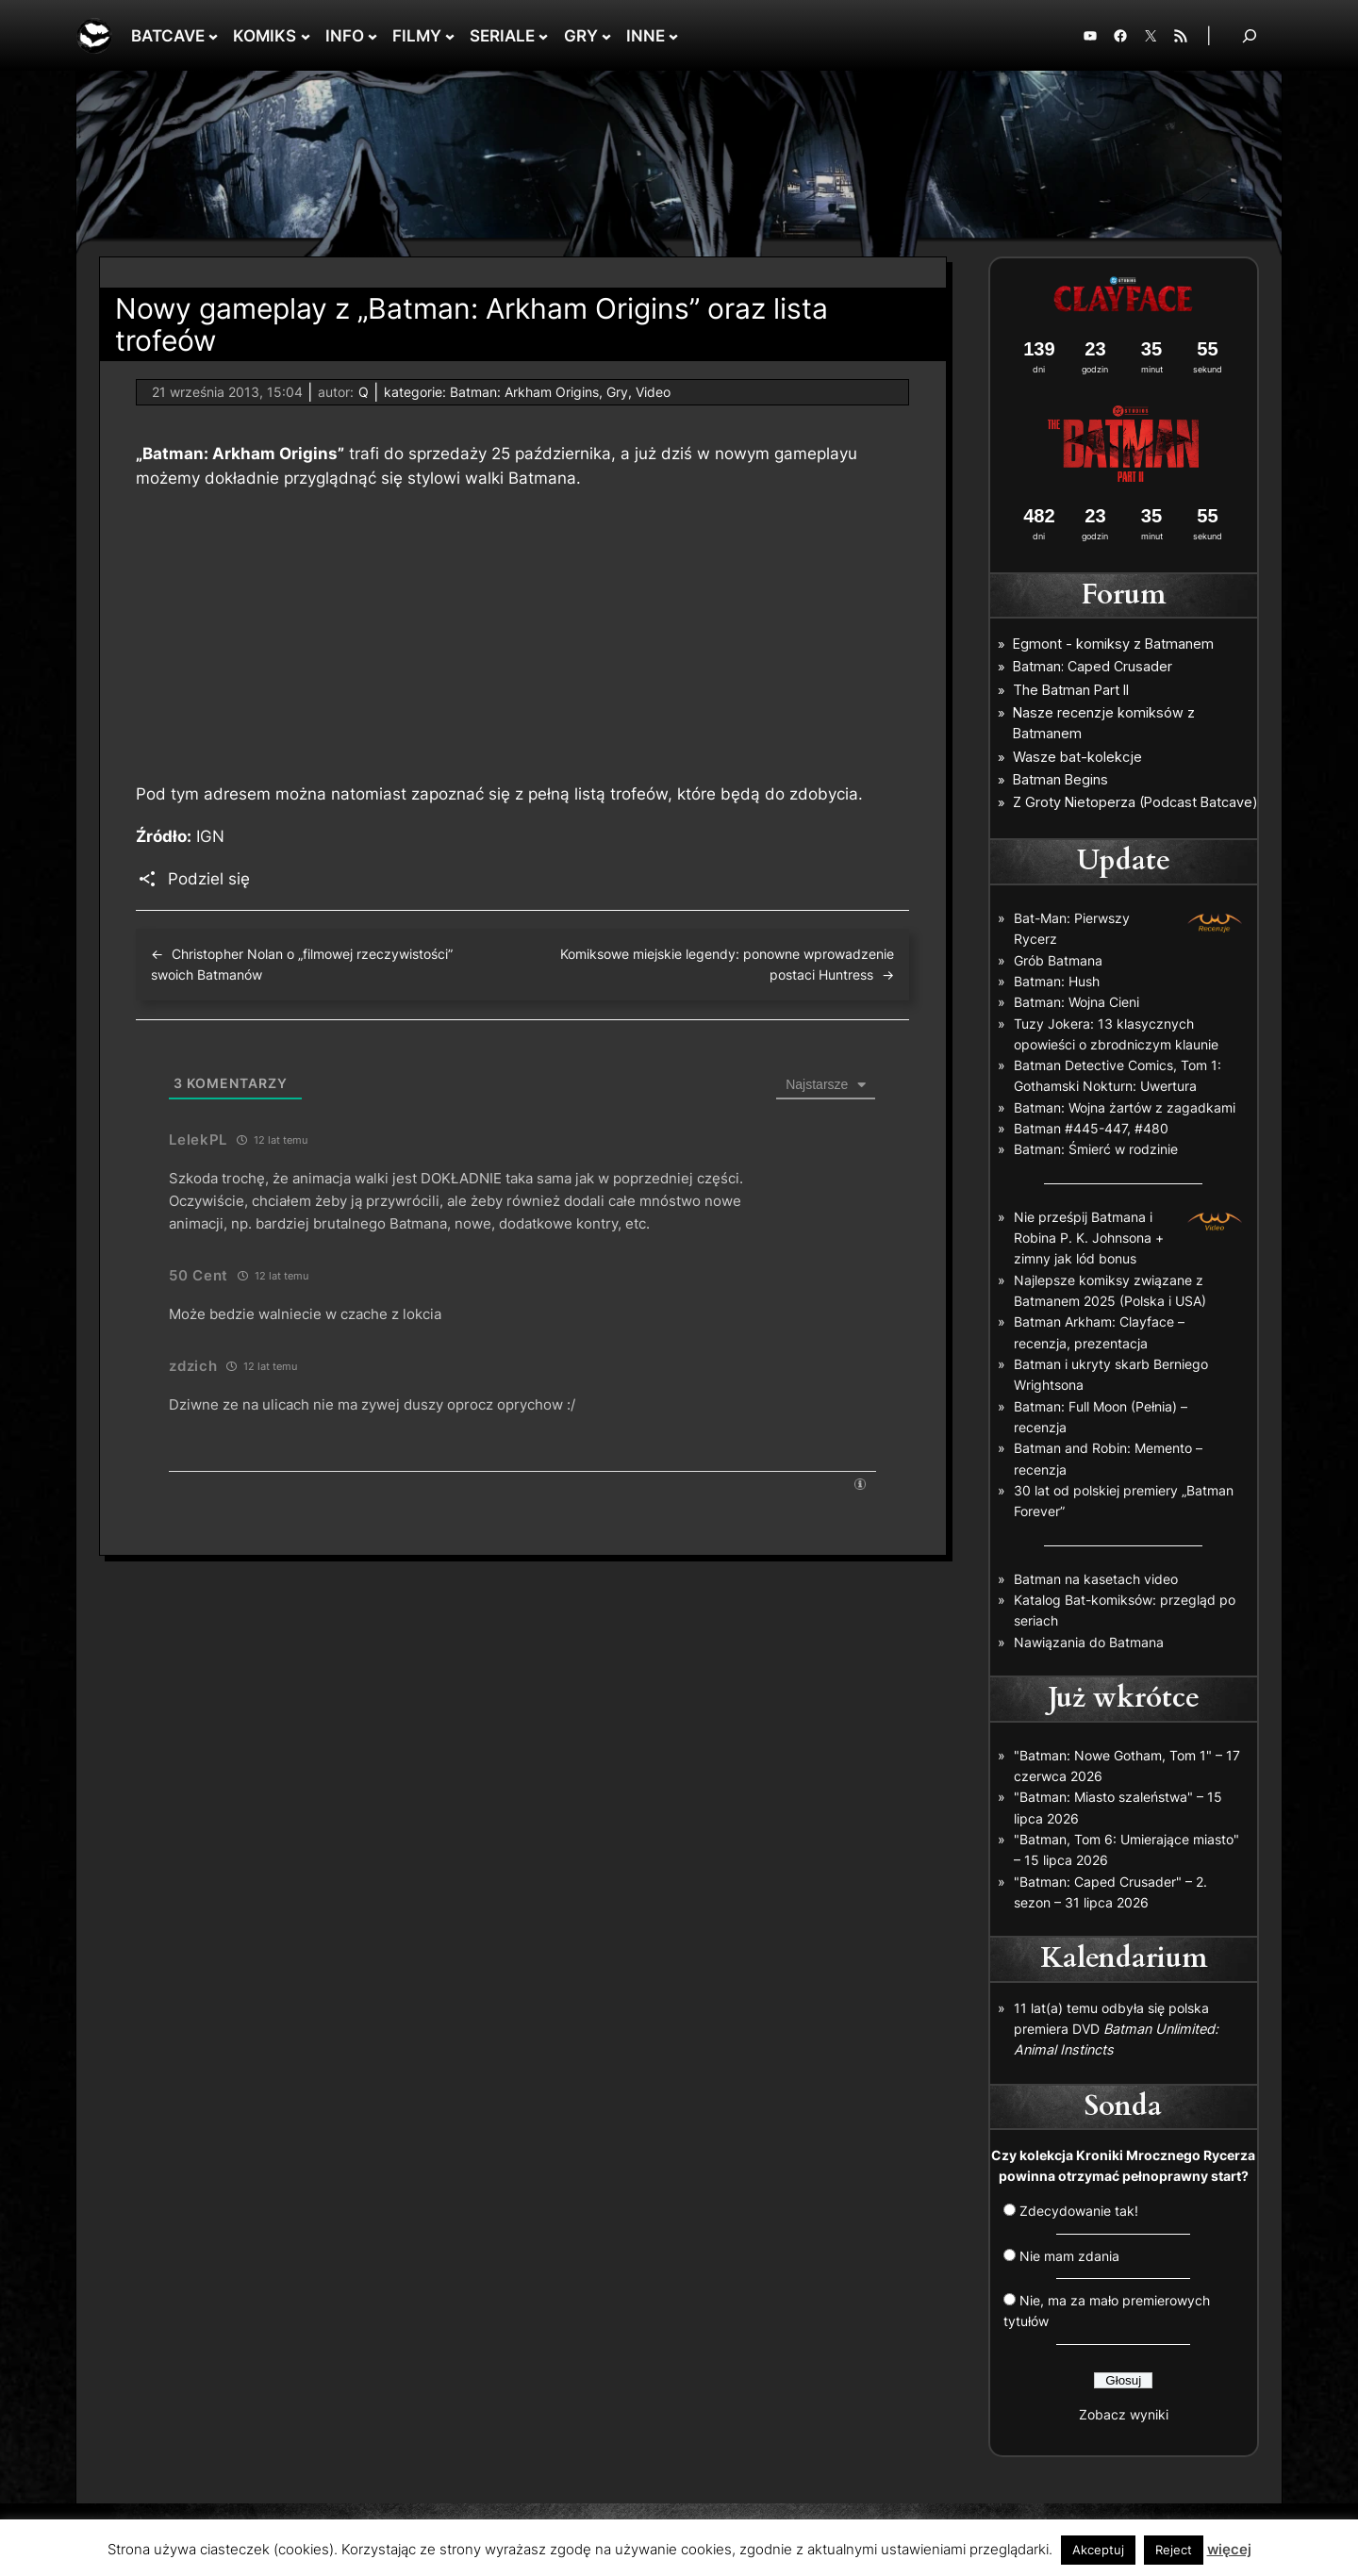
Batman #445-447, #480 (1091, 1128)
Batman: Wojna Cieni (1076, 1002)
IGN (210, 836)
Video (653, 392)
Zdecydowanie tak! (1078, 2211)
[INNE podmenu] (673, 36)
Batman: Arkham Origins (524, 392)
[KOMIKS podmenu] (305, 36)
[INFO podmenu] (372, 36)
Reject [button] (1173, 2549)
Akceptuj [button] (1098, 2549)
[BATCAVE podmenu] (213, 36)
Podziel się (209, 878)
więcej (1229, 2549)
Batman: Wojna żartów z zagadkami (1124, 1107)
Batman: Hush (1057, 981)
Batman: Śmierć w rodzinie (1096, 1149)
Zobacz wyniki (1123, 2414)
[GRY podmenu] (606, 36)
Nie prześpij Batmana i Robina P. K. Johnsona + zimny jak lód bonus (1089, 1238)
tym (185, 793)
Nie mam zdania (1069, 2256)
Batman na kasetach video (1096, 1579)
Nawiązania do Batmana (1089, 1642)
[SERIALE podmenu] (543, 36)
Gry (617, 392)
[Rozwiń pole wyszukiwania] (1249, 35)
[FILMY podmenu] (450, 36)
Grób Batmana (1058, 960)
